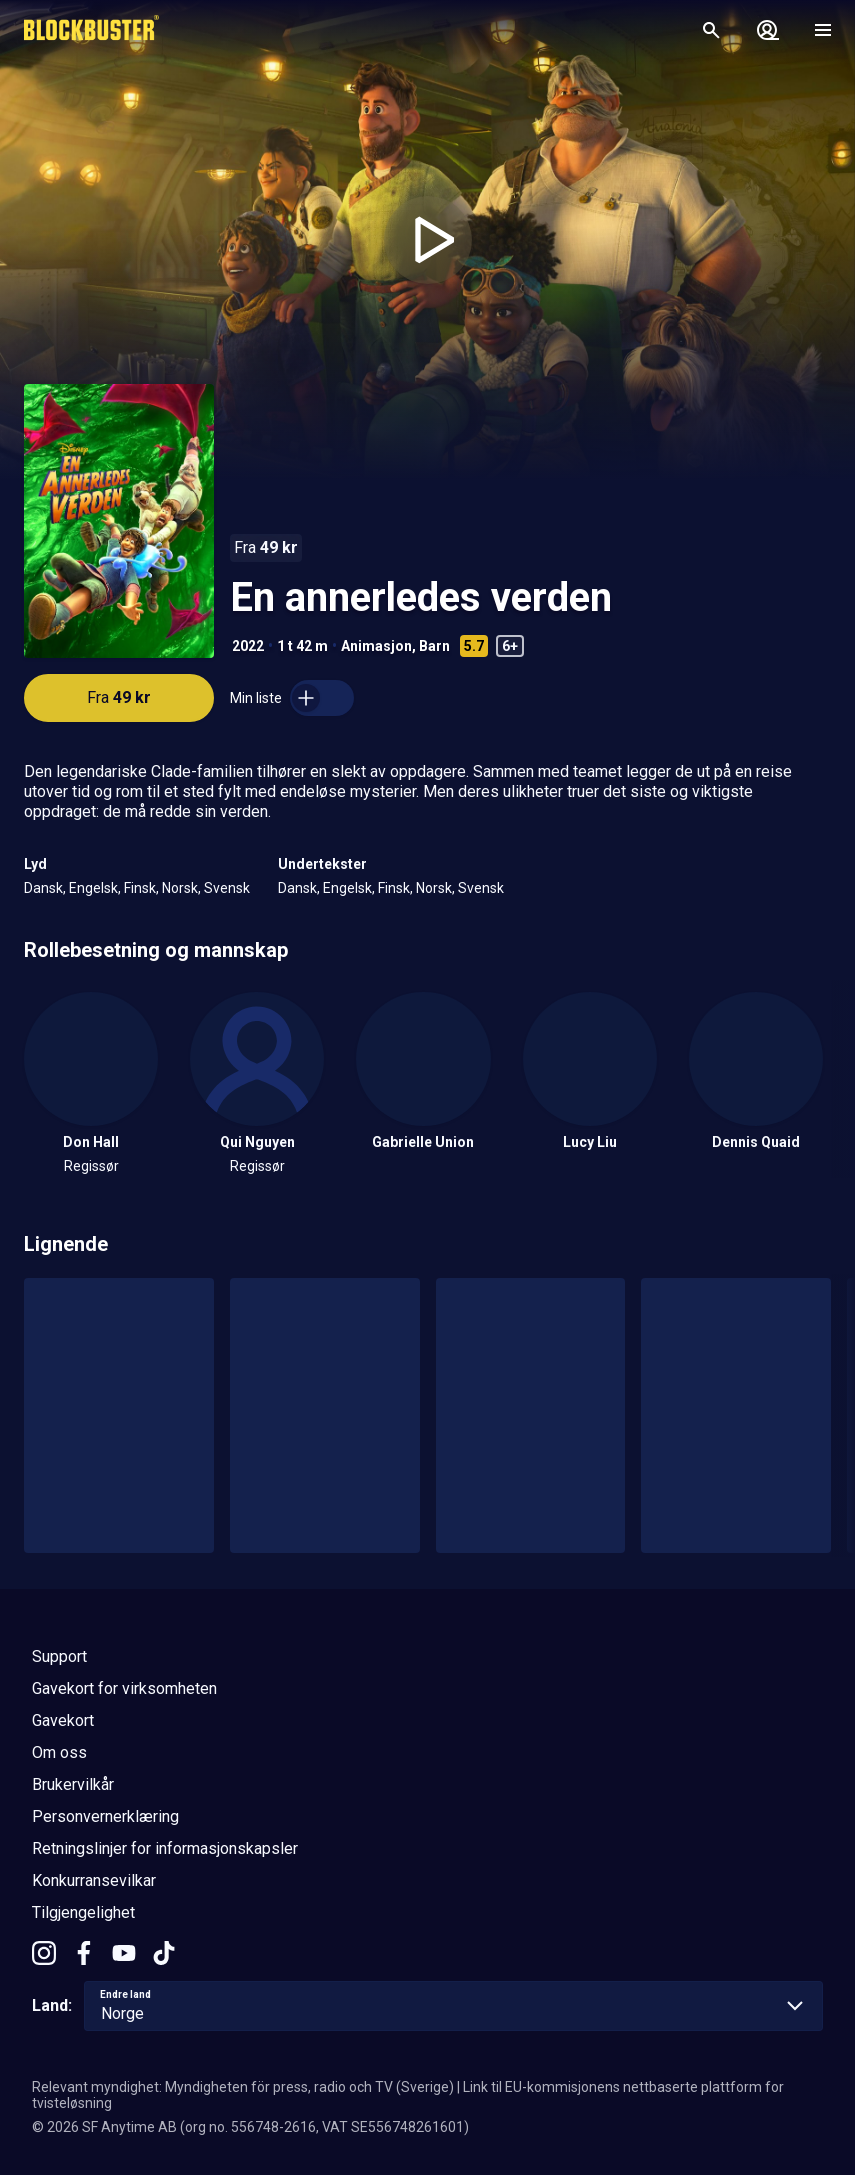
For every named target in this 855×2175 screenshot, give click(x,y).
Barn (434, 646)
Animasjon (376, 646)
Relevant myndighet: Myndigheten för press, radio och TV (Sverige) (243, 2087)
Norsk (180, 888)
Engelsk (93, 888)
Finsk (140, 888)
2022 (248, 646)
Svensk (227, 888)
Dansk (43, 888)
